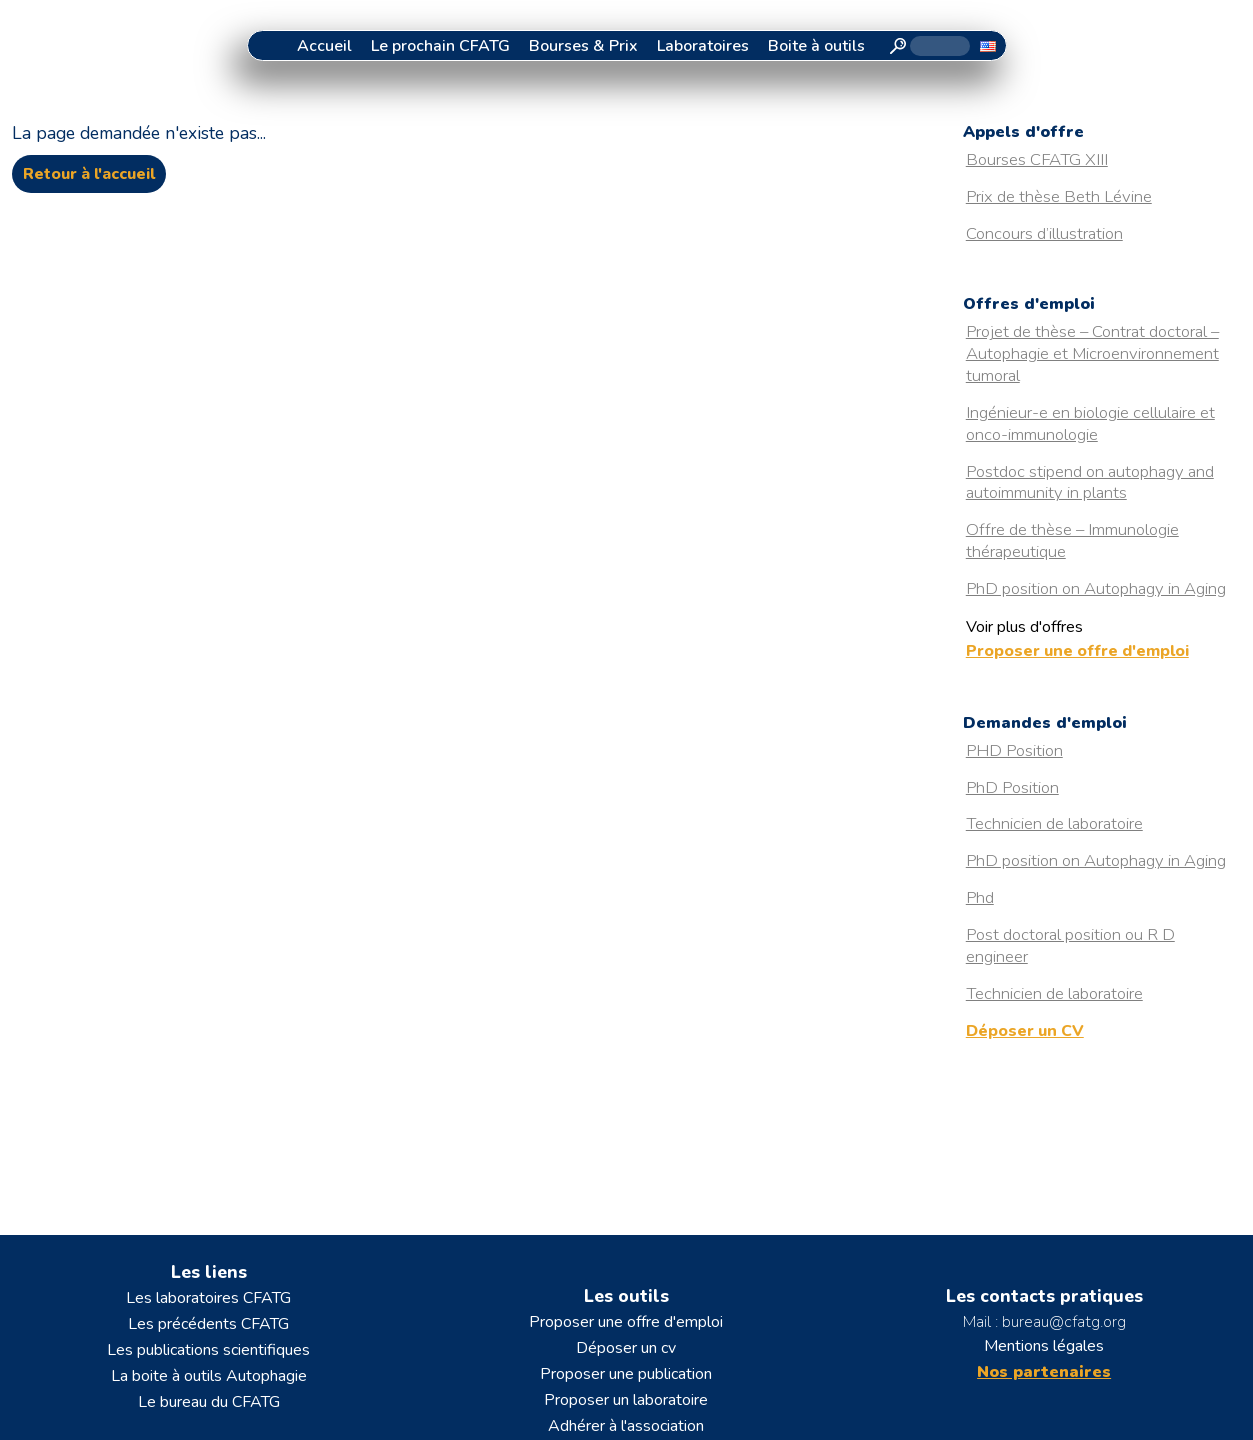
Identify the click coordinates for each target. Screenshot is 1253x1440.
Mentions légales (1044, 1346)
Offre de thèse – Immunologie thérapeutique (1072, 540)
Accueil (324, 46)
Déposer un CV (1025, 1031)
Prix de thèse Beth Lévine (1059, 196)
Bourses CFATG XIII (1037, 159)
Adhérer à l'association (626, 1426)
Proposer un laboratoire (626, 1400)
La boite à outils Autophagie (209, 1376)
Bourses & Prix (583, 46)
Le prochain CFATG (440, 46)
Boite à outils (816, 46)
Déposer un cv (626, 1348)
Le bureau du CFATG (209, 1402)
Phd (980, 897)
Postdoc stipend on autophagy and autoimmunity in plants (1090, 482)
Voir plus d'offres (1024, 627)
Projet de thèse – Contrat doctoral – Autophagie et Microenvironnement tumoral (1092, 353)
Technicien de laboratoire (1054, 823)
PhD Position (1012, 787)
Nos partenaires (1044, 1372)
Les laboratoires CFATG (208, 1298)
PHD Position (1014, 750)
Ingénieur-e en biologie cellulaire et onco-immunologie (1090, 423)
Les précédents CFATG (208, 1324)
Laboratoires (703, 46)
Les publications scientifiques (208, 1350)
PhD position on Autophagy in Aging (1096, 588)
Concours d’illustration (1044, 233)
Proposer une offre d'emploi (1077, 651)
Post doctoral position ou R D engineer (1070, 945)
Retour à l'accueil (89, 174)
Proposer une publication (626, 1374)
